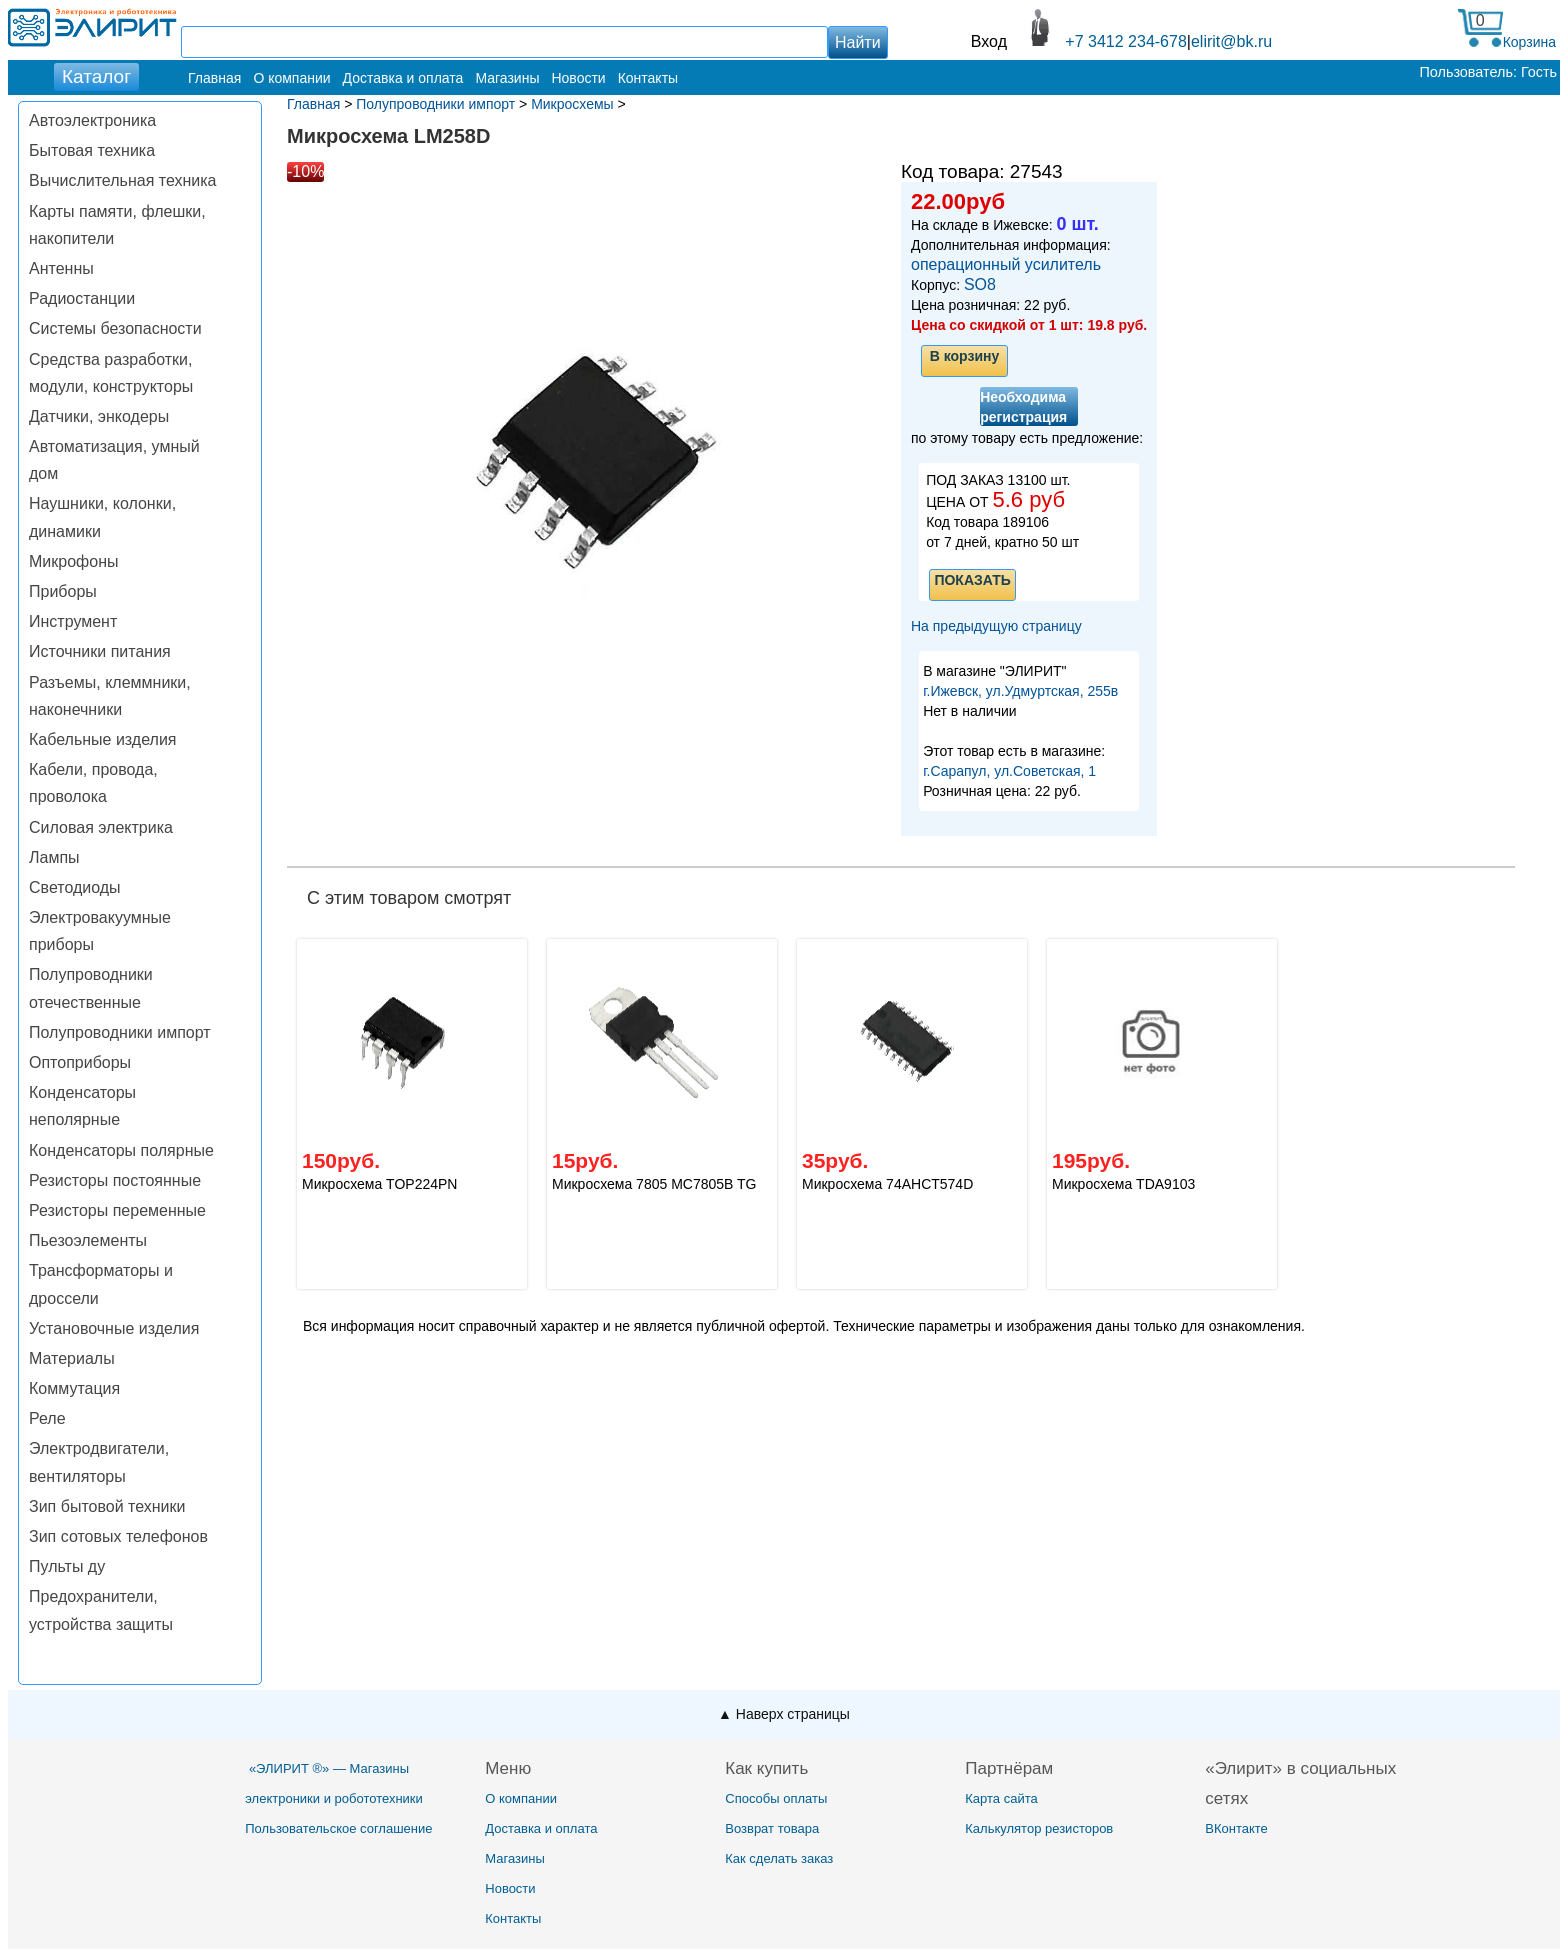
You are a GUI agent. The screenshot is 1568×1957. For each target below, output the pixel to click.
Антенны (61, 268)
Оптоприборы (80, 1062)
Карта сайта (1001, 1798)
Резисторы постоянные (115, 1180)
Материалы (72, 1358)
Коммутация (74, 1388)
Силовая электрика (101, 827)
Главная (214, 78)
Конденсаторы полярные (121, 1150)
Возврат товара (772, 1828)
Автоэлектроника (92, 120)
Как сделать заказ (779, 1858)
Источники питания (100, 651)
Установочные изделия (114, 1328)
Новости (578, 78)
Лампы (54, 857)
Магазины (507, 78)
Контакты (648, 78)
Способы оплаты (776, 1798)
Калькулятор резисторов (1039, 1828)
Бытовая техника (92, 150)
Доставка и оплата (403, 78)
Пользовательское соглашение (338, 1828)
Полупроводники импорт (120, 1032)
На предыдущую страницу (996, 626)
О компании (291, 78)
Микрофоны (73, 561)
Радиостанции (82, 298)
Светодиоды (75, 887)
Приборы (63, 591)
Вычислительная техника (122, 180)
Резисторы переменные (117, 1210)
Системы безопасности (115, 328)
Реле (47, 1418)
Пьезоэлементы (88, 1240)
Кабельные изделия (102, 739)
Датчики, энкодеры (99, 416)
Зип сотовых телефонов (118, 1536)
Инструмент (73, 621)
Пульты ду (67, 1566)
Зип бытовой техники (107, 1506)
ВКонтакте (1236, 1828)
